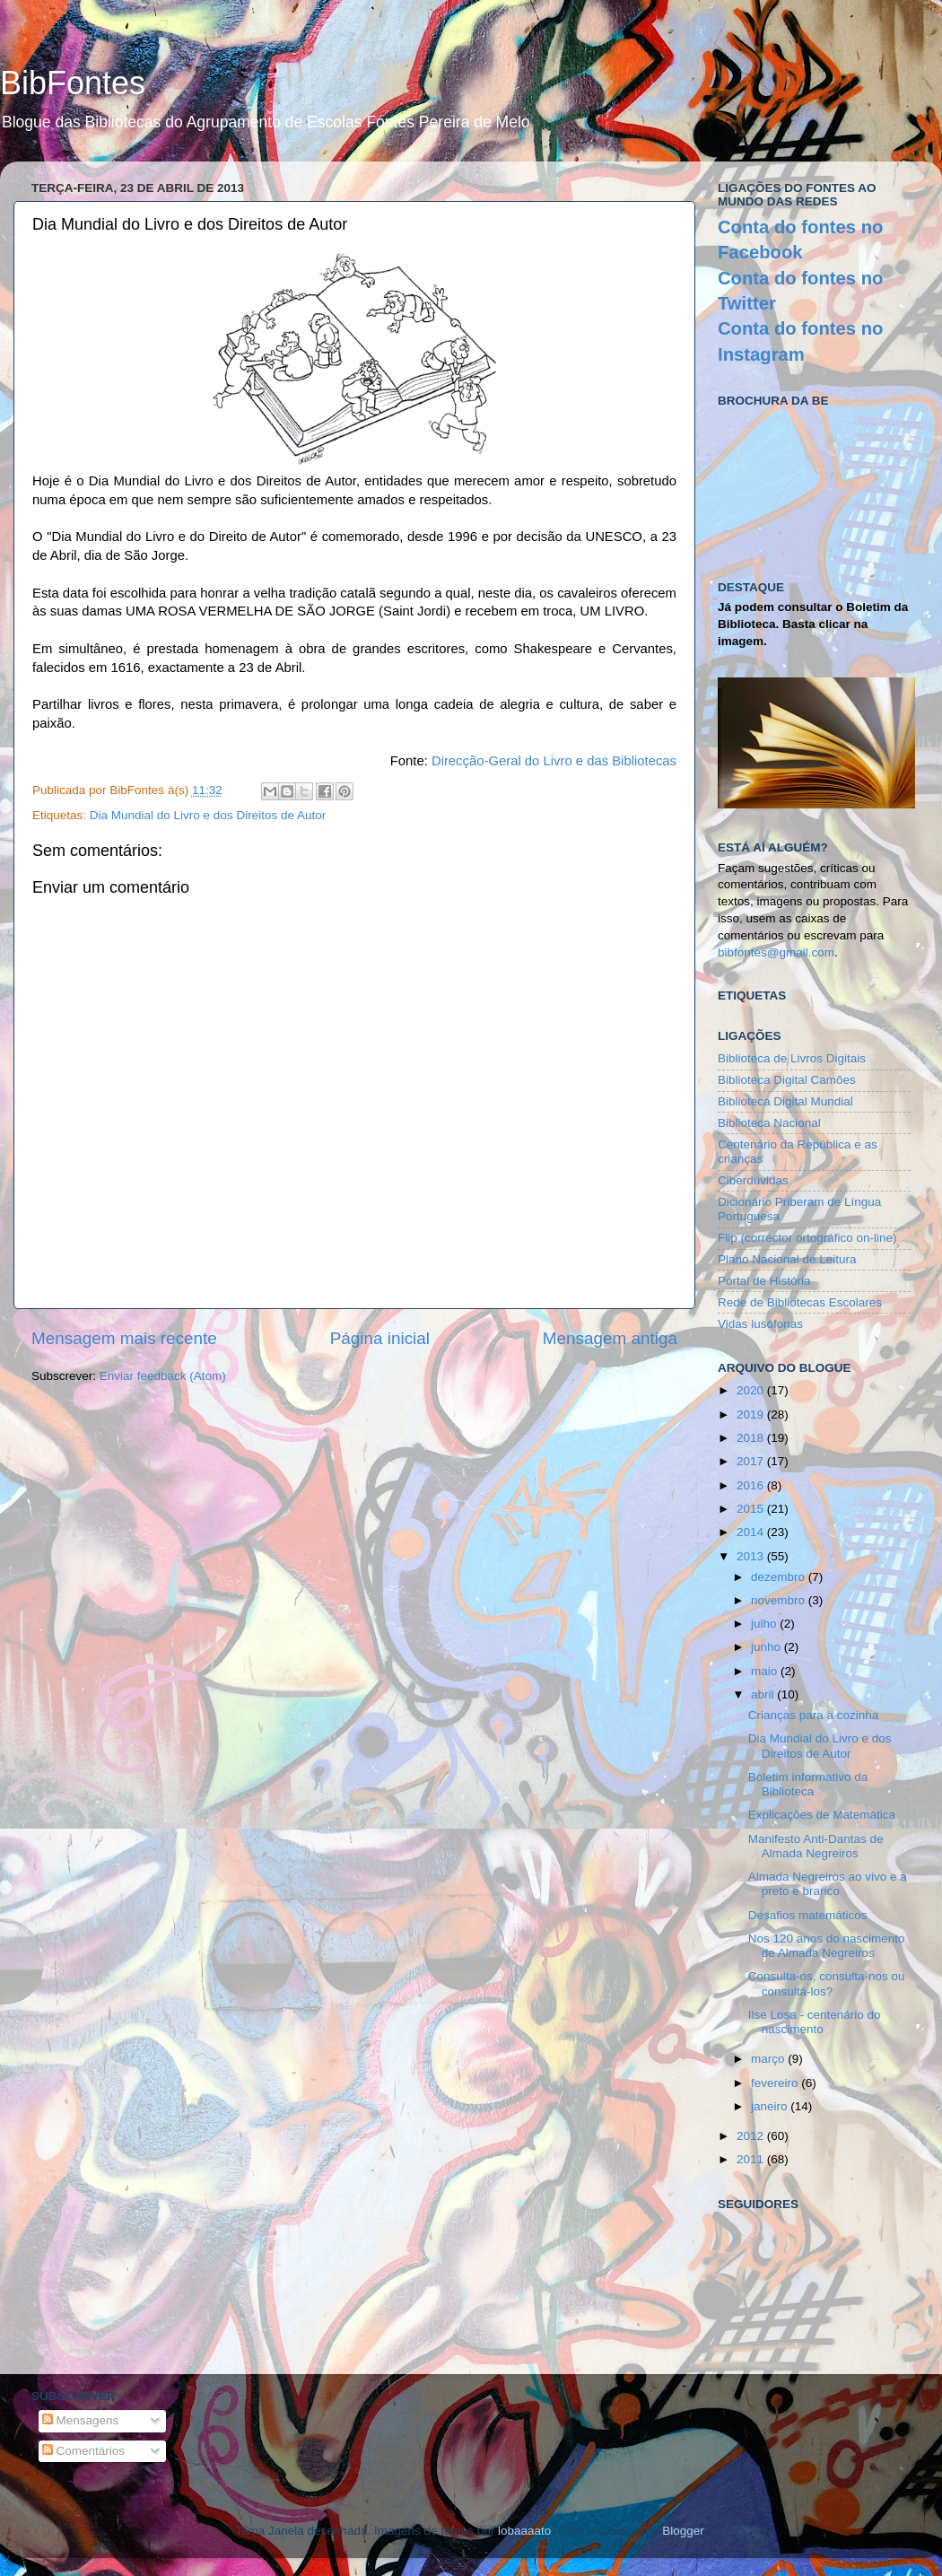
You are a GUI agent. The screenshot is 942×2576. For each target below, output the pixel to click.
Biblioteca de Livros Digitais (792, 1058)
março (769, 2058)
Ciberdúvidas (753, 1180)
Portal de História (764, 1281)
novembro (779, 1600)
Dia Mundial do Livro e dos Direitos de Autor (208, 815)
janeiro (770, 2106)
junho (767, 1647)
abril (764, 1694)
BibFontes (72, 83)
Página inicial (380, 1338)
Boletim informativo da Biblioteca (808, 1784)
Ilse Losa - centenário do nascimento (814, 2022)
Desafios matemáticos (808, 1915)
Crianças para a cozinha (813, 1715)
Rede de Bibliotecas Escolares (800, 1302)
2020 (752, 1390)
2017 (752, 1461)
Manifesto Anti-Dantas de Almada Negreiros (816, 1846)
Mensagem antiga (610, 1338)
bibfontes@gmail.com (776, 952)
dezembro (779, 1577)
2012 (752, 2136)
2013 (752, 1556)
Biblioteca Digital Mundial (785, 1101)
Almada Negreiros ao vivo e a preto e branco (827, 1884)
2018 (752, 1438)
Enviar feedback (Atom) (163, 1376)
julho (765, 1623)
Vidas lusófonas (760, 1324)
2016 (752, 1485)
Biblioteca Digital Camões (787, 1080)
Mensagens (80, 2420)
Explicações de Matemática (821, 1814)
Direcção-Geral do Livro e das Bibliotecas (554, 761)
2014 (752, 1532)
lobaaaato (524, 2530)
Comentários (83, 2451)
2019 (752, 1414)
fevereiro (776, 2083)
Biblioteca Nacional (769, 1123)
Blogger (682, 2530)
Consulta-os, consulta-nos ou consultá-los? (826, 1983)
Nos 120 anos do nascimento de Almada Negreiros (826, 1946)
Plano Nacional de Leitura (787, 1259)
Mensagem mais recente (124, 1338)
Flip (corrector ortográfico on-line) (807, 1237)
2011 (752, 2159)
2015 (752, 1508)
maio (766, 1671)
